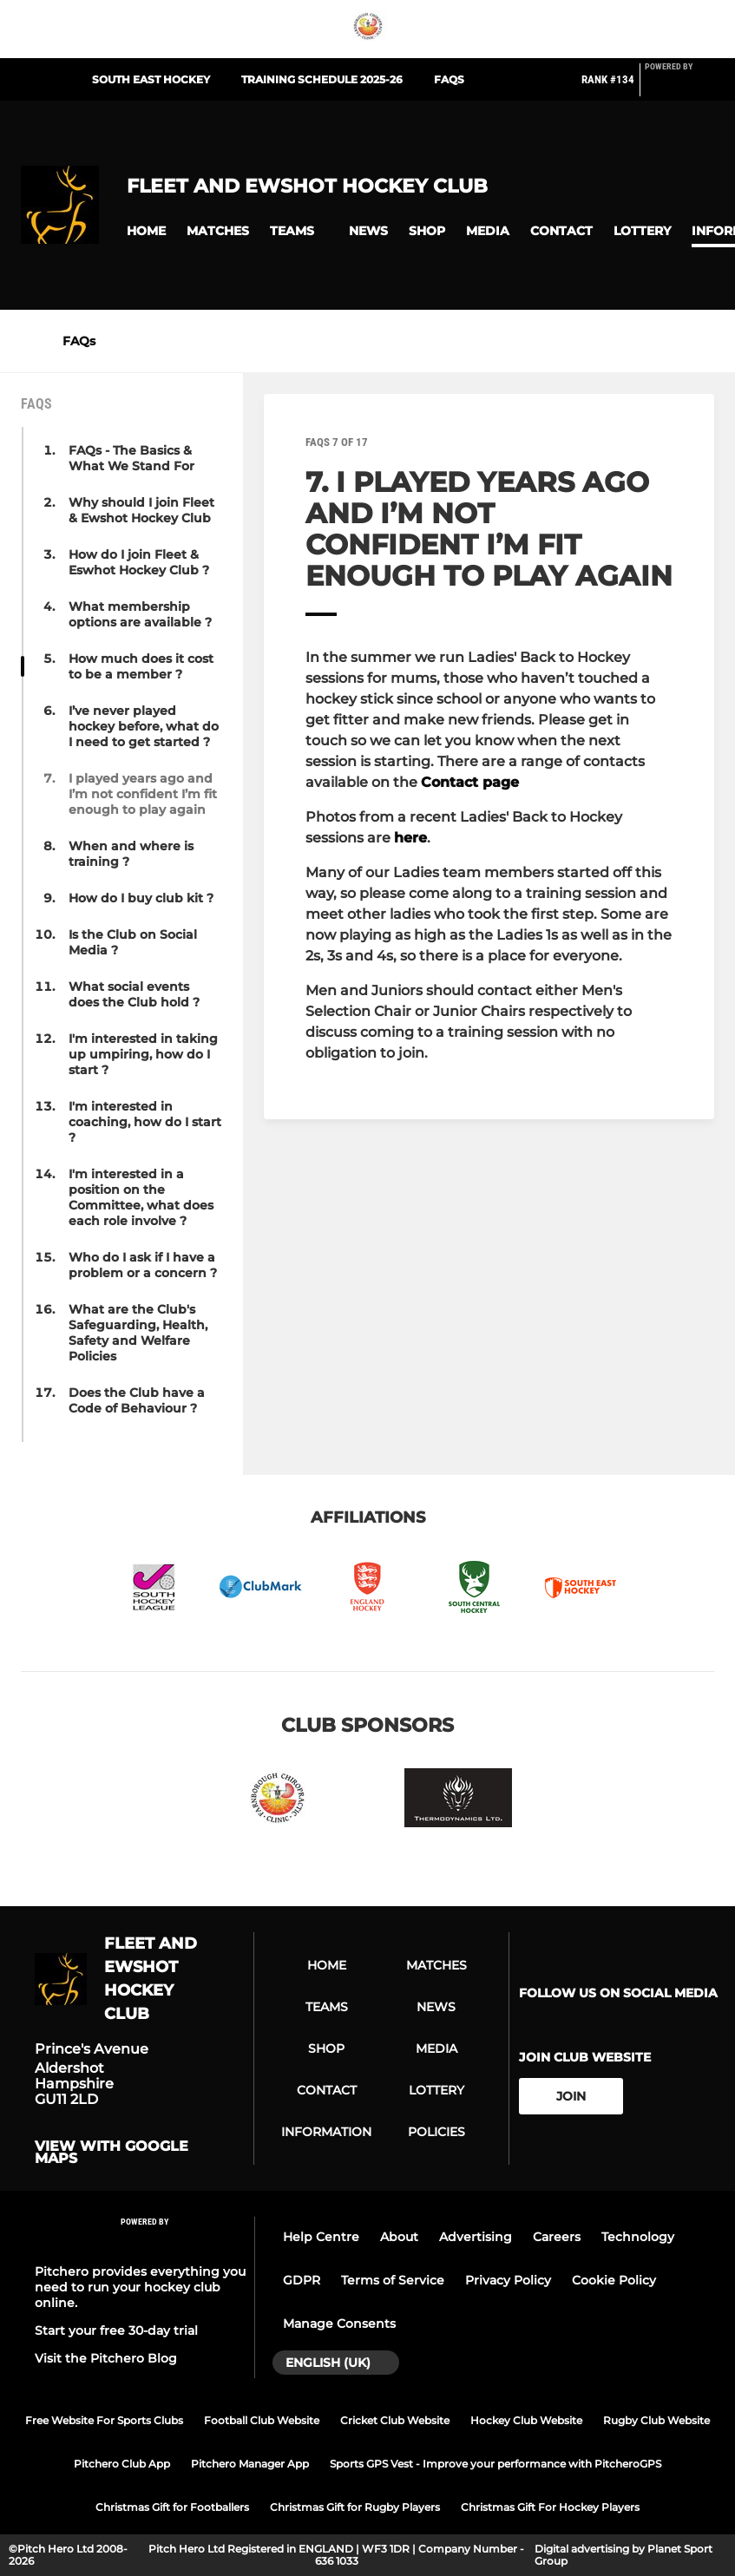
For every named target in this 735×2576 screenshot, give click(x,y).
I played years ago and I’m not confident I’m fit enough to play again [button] (143, 793)
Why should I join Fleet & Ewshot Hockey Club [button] (141, 510)
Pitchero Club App (122, 2463)
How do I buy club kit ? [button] (141, 898)
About (399, 2237)
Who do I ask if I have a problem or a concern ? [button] (143, 1265)
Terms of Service (392, 2280)
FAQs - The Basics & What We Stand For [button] (131, 458)
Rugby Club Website (656, 2420)
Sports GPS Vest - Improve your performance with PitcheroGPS (495, 2463)
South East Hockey (151, 79)
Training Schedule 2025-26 (322, 79)
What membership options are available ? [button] (140, 614)
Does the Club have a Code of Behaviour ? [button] (137, 1400)
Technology (637, 2237)
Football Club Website (261, 2420)
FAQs (449, 79)
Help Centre (321, 2237)
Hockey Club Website (526, 2420)
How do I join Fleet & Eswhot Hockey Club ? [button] (139, 562)
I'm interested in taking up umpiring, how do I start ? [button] (143, 1054)
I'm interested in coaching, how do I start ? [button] (145, 1121)
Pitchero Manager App (250, 2463)
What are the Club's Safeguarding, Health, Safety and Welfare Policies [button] (138, 1332)
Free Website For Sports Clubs (104, 2420)
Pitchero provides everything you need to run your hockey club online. (140, 2287)
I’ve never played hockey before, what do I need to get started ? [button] (144, 726)
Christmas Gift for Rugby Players (355, 2507)
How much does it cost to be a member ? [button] (141, 666)
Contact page (470, 782)
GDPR (301, 2280)
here (410, 837)
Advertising (475, 2237)
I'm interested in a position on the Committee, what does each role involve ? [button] (141, 1197)
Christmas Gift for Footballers (172, 2507)
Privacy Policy (508, 2280)
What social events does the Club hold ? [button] (134, 994)
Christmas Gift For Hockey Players (550, 2507)
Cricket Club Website (395, 2420)
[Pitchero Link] (679, 86)
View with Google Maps (111, 2152)
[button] (146, 231)
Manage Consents (339, 2323)
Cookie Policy (614, 2280)
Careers (557, 2237)
